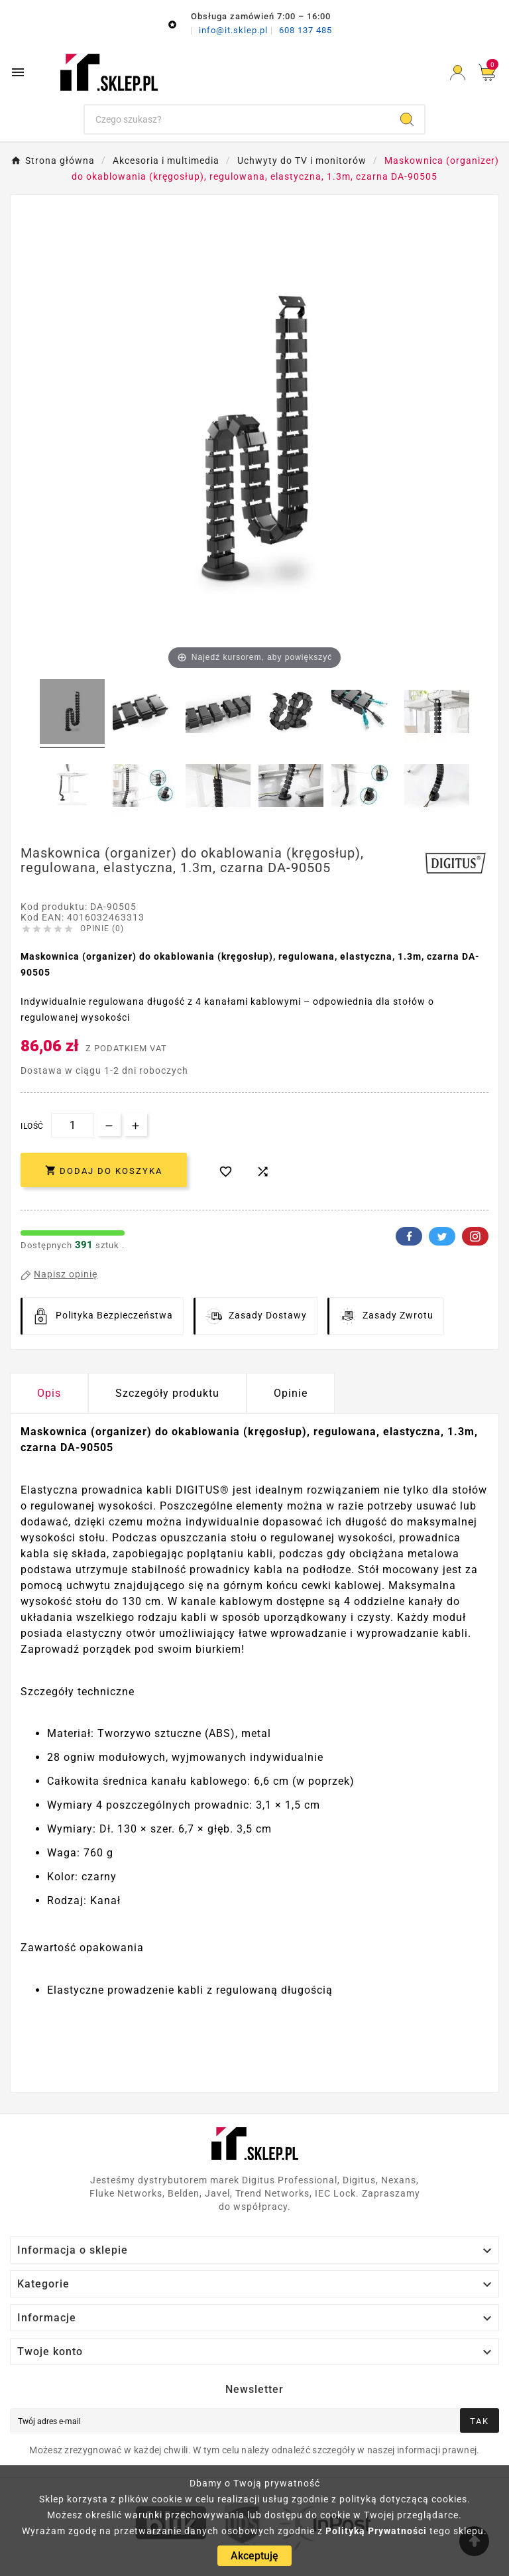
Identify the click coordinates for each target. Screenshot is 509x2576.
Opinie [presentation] (291, 1393)
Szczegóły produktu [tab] (167, 1393)
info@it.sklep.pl (234, 30)
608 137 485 (305, 30)
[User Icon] (457, 72)
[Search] (407, 119)
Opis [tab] (49, 1393)
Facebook (409, 1236)
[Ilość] (72, 1125)
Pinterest (475, 1236)
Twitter (442, 1236)
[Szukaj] (237, 119)
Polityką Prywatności (376, 2531)
